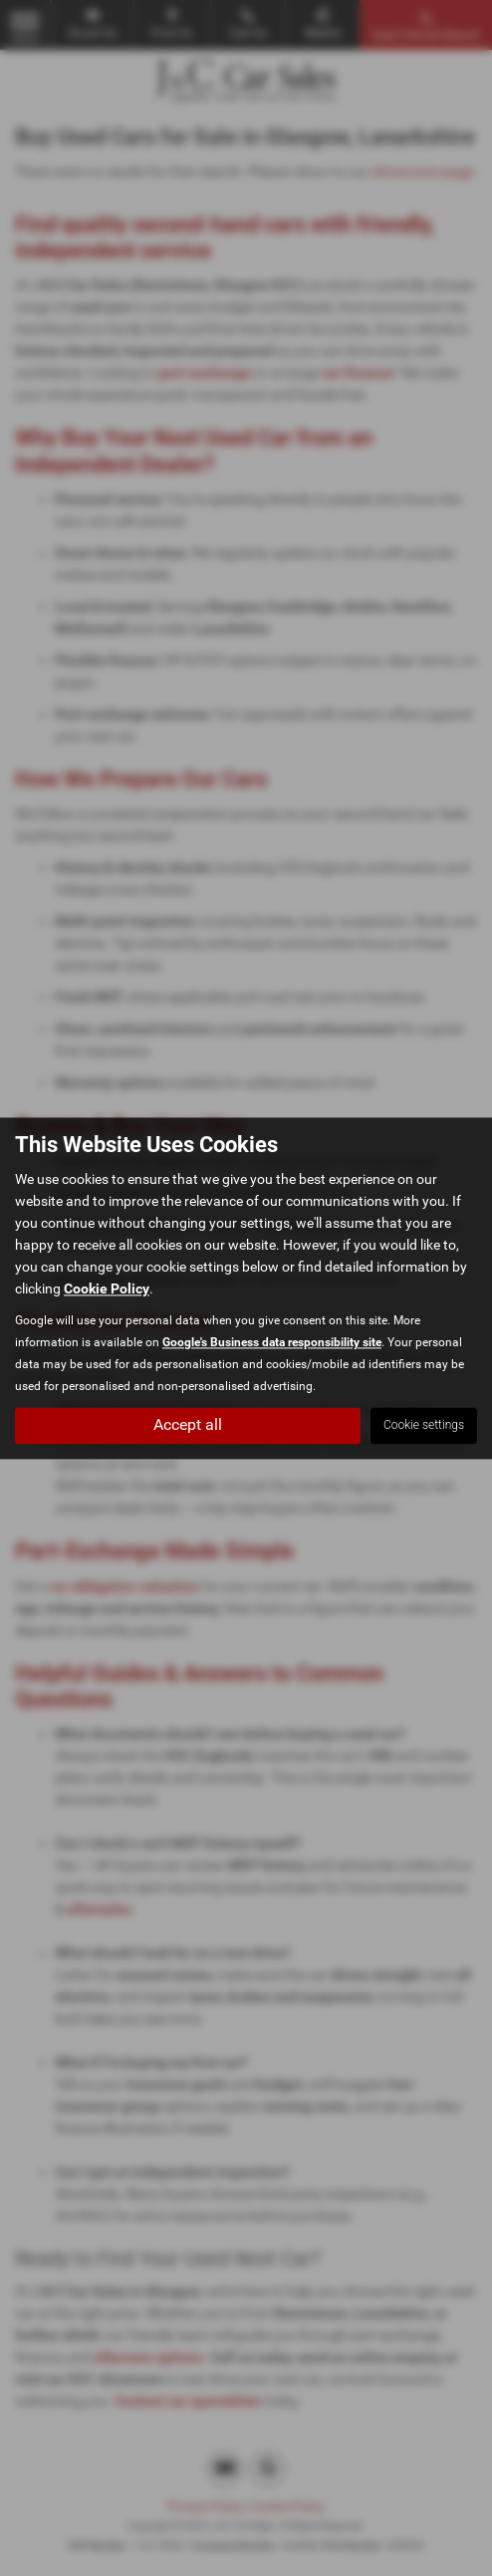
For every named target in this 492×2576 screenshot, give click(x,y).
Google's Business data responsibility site (271, 1342)
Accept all (187, 1424)
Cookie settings (423, 1425)
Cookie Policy (106, 1288)
